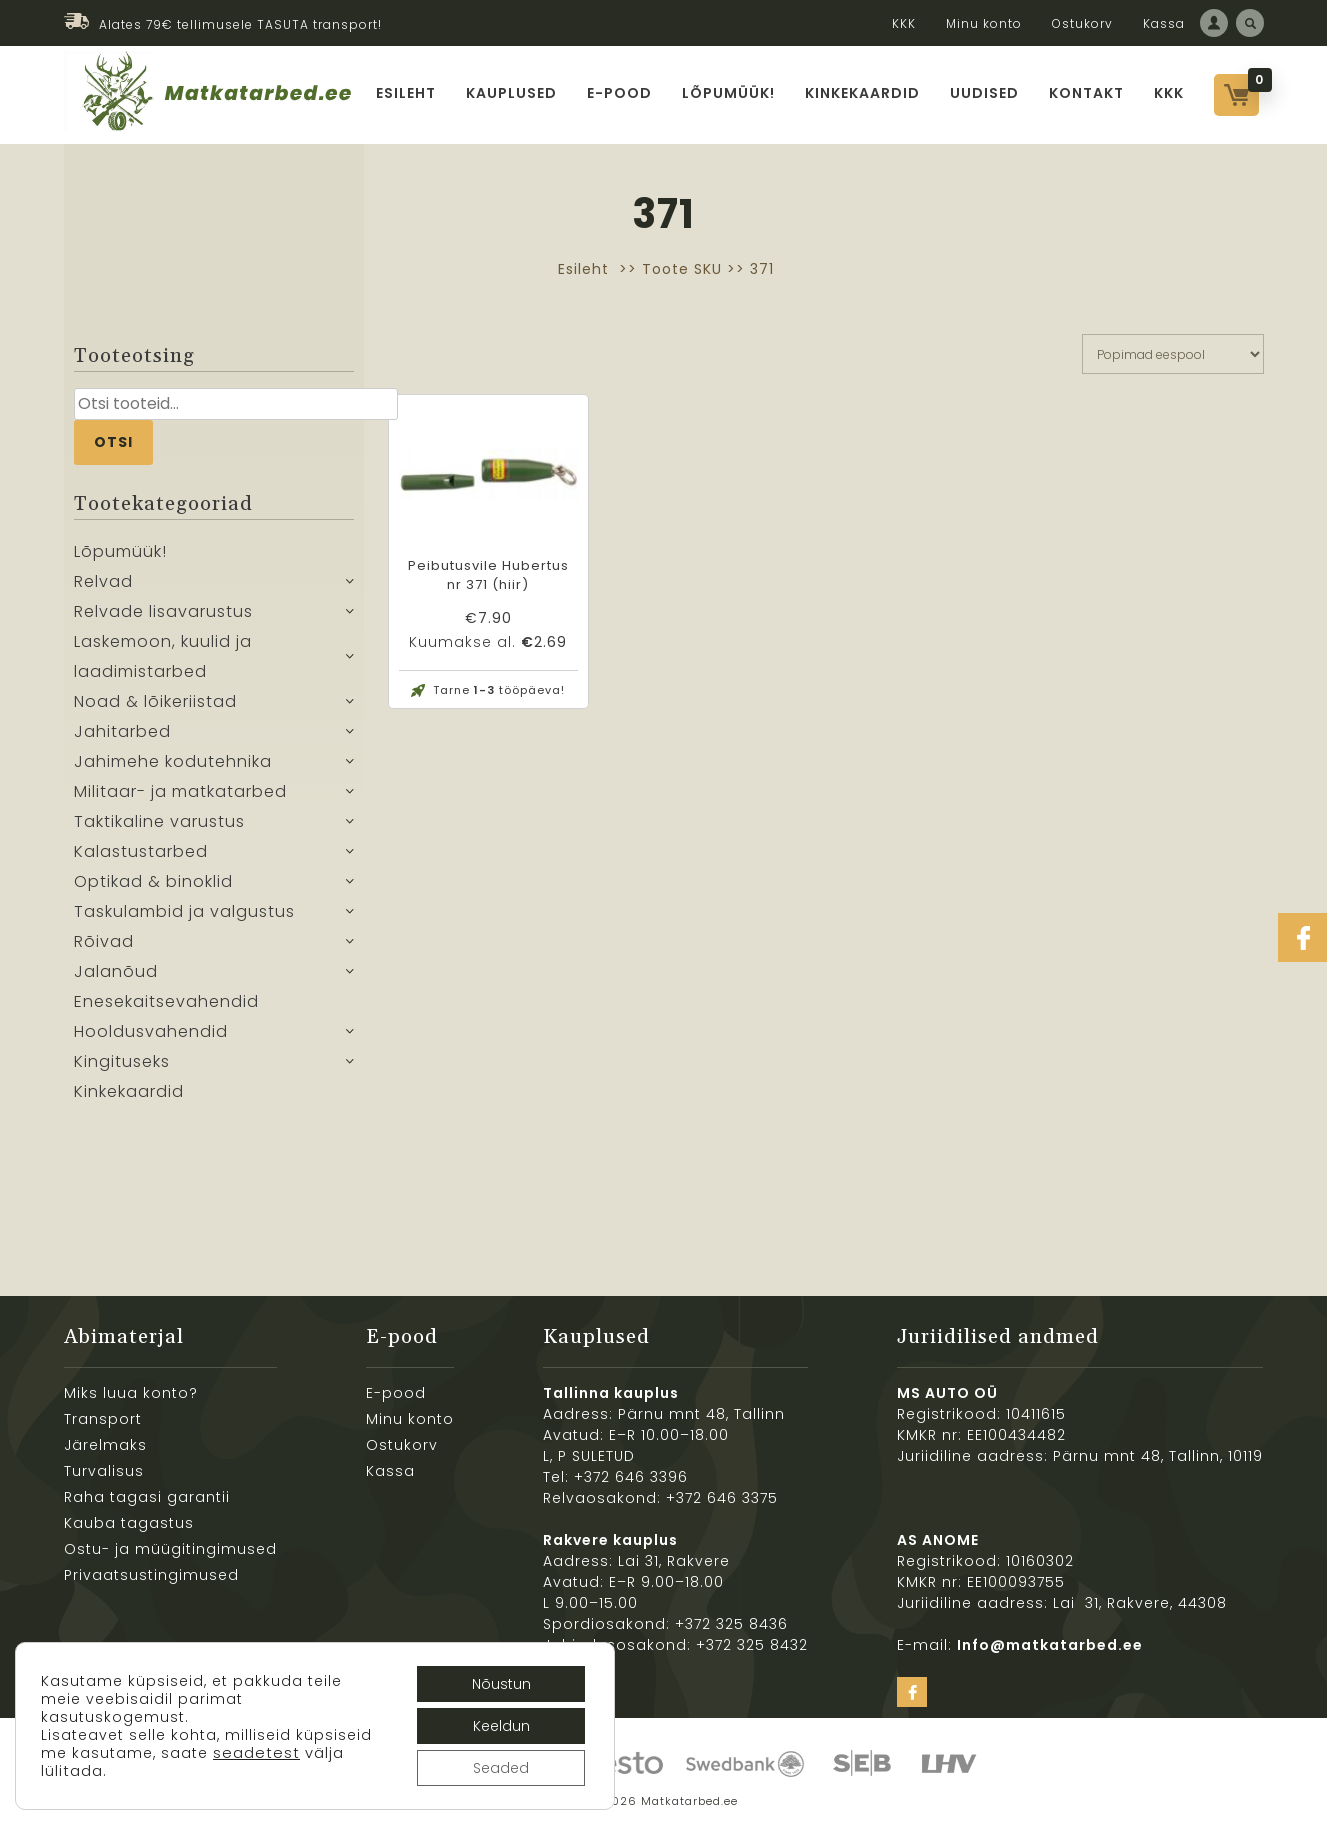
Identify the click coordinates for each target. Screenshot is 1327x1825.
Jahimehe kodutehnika (173, 761)
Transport (103, 1419)
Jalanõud (116, 971)
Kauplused (511, 93)
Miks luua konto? (131, 1393)
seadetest (256, 1753)
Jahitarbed (122, 731)
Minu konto (984, 23)
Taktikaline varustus (159, 821)
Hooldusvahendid (151, 1031)
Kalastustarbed (141, 851)
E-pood (619, 93)
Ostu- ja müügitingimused (170, 1549)
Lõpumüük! (728, 93)
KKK (904, 23)
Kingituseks (122, 1061)
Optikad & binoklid (153, 881)
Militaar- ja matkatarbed (180, 791)
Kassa (1164, 23)
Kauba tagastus (129, 1523)
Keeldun (501, 1726)
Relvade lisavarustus (163, 611)
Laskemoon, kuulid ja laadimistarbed (163, 656)
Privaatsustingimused (151, 1575)
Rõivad (104, 941)
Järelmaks (105, 1445)
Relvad (103, 581)
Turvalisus (104, 1471)
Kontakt (1086, 93)
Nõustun (501, 1684)
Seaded (501, 1768)
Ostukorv (1082, 23)
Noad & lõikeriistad (155, 701)
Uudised (984, 93)
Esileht (406, 93)
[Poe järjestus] (1173, 354)
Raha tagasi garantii (147, 1497)
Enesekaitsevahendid (166, 1001)
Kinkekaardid (862, 93)
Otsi (113, 442)
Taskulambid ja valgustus (184, 911)
